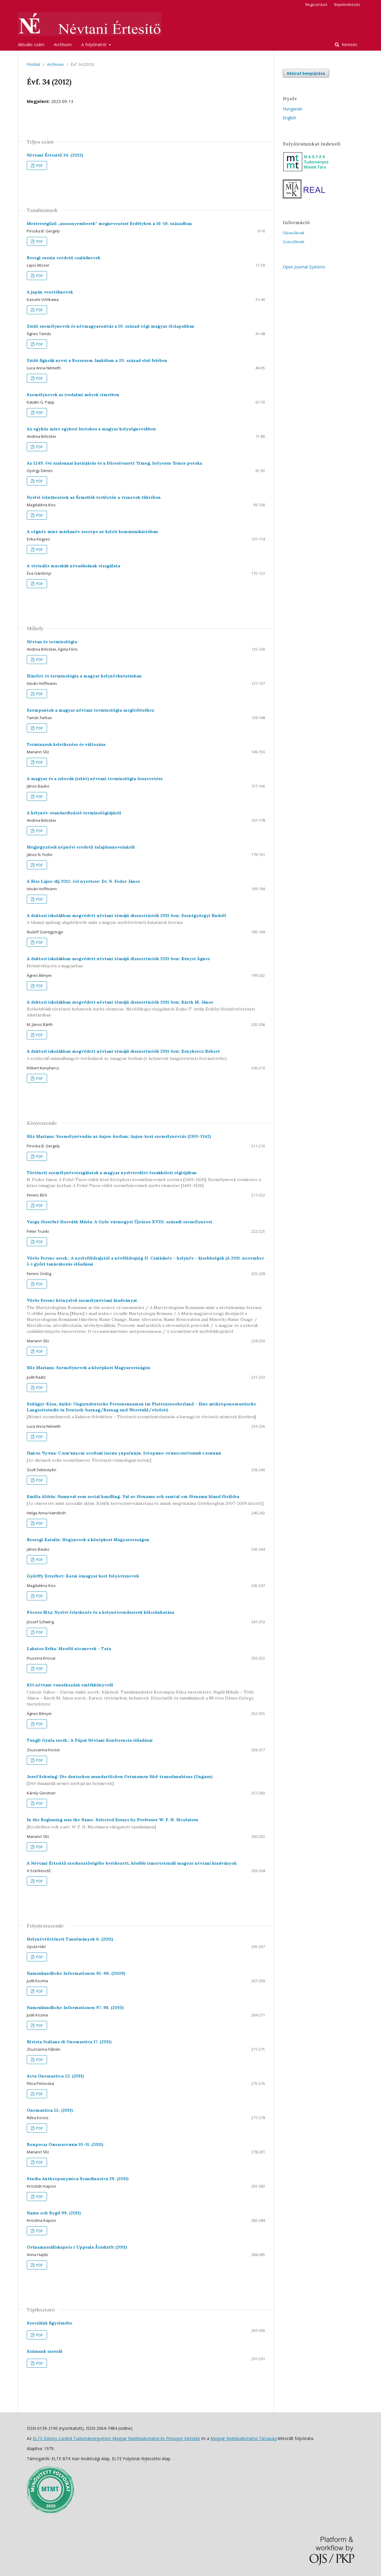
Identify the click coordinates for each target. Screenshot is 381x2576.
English (289, 118)
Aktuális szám (31, 44)
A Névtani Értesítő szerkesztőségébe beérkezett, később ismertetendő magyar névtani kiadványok (132, 1863)
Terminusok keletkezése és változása (66, 744)
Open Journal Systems (304, 267)
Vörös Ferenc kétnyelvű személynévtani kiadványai (146, 1316)
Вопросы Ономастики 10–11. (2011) (65, 2144)
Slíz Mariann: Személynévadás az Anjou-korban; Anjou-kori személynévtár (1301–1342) (119, 1136)
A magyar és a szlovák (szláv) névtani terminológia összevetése (95, 778)
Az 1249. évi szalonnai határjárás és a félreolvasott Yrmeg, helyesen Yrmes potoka (114, 463)
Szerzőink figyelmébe (49, 2323)
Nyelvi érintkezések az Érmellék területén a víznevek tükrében (94, 497)
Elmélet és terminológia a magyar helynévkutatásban (84, 676)
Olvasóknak (294, 232)
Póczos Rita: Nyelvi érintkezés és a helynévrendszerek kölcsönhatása (100, 1612)
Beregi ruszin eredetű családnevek (63, 257)
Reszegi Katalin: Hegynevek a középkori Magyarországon (88, 1539)
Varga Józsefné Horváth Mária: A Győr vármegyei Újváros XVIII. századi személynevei (119, 1221)
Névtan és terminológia (52, 641)
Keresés (349, 44)
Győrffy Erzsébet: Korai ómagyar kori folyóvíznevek (83, 1576)
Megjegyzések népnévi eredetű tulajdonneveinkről (81, 847)
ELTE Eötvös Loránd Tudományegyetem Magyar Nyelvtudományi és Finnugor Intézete (116, 2438)
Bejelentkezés (347, 4)
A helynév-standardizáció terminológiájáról (74, 813)
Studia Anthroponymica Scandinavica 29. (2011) (78, 2178)
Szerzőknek (294, 241)
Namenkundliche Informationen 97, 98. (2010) (75, 2007)
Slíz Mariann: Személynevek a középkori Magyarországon (88, 1367)
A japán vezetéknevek (50, 292)
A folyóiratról (94, 44)
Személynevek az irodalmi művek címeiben (73, 394)
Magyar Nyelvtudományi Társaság (243, 2438)
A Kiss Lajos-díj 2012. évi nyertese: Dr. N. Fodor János (83, 881)
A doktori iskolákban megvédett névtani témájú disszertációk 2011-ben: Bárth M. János (146, 1008)
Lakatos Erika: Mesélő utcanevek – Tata (69, 1648)
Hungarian (292, 109)
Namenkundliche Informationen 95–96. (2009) (76, 1973)
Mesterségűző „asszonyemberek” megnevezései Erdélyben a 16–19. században (109, 223)
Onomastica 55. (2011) (50, 2110)
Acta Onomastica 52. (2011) (55, 2076)
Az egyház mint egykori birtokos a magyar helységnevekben (91, 429)
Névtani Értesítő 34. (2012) (55, 155)
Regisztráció (316, 4)
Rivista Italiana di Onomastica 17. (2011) (69, 2041)
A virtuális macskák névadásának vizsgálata (73, 565)
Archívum (63, 44)
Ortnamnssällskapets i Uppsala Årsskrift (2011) (77, 2247)
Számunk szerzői (45, 2351)
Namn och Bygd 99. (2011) (54, 2213)
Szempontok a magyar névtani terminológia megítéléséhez (90, 710)
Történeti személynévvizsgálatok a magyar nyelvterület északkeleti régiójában (146, 1179)
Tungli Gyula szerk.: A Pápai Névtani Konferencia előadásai (90, 1740)
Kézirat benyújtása (306, 73)
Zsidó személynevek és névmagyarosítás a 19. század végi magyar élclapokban (110, 326)
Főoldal (33, 64)
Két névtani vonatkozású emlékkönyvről (146, 1694)
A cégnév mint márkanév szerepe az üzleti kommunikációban (92, 531)
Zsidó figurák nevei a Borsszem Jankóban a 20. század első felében (97, 360)
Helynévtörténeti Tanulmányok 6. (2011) (70, 1939)
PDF (39, 165)
